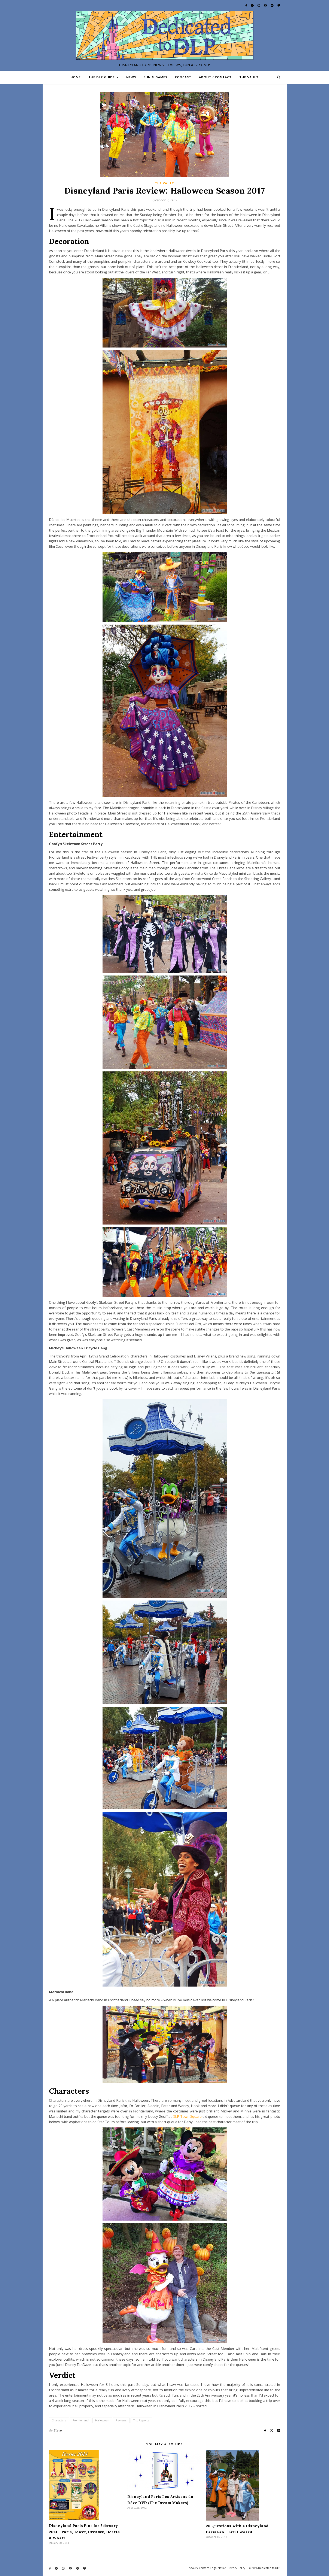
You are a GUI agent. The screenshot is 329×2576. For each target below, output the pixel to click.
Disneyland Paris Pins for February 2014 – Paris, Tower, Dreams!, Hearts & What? (84, 2531)
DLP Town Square (187, 2116)
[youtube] (266, 5)
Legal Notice (218, 2568)
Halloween (102, 2420)
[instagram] (259, 5)
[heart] (278, 5)
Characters (59, 2420)
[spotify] (272, 5)
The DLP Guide (101, 77)
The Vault (249, 77)
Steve (58, 2430)
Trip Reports (141, 2420)
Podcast (183, 77)
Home (75, 77)
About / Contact (215, 77)
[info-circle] (252, 5)
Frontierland (81, 2420)
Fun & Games (155, 77)
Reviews (121, 2420)
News (131, 77)
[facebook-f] (246, 5)
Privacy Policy (236, 2568)
